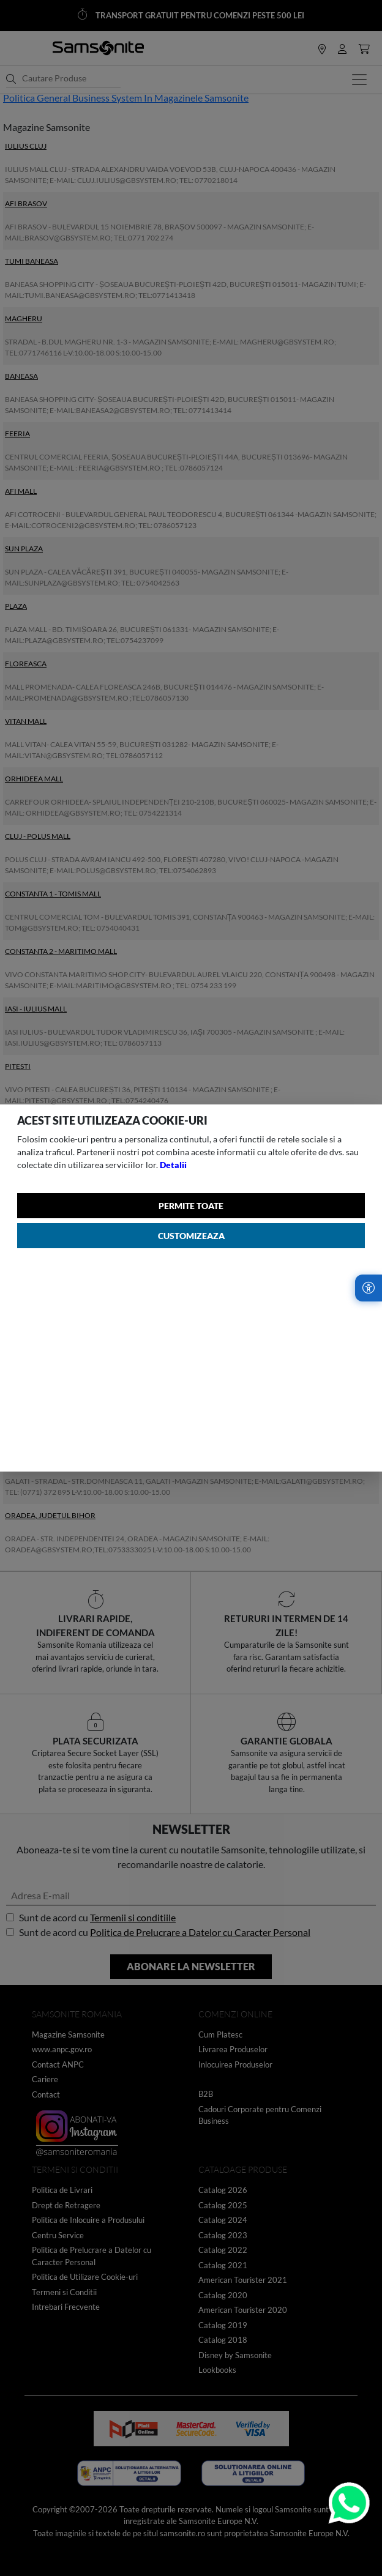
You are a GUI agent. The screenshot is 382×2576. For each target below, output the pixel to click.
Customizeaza (191, 1235)
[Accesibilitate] (368, 1288)
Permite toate (191, 1206)
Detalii (173, 1165)
